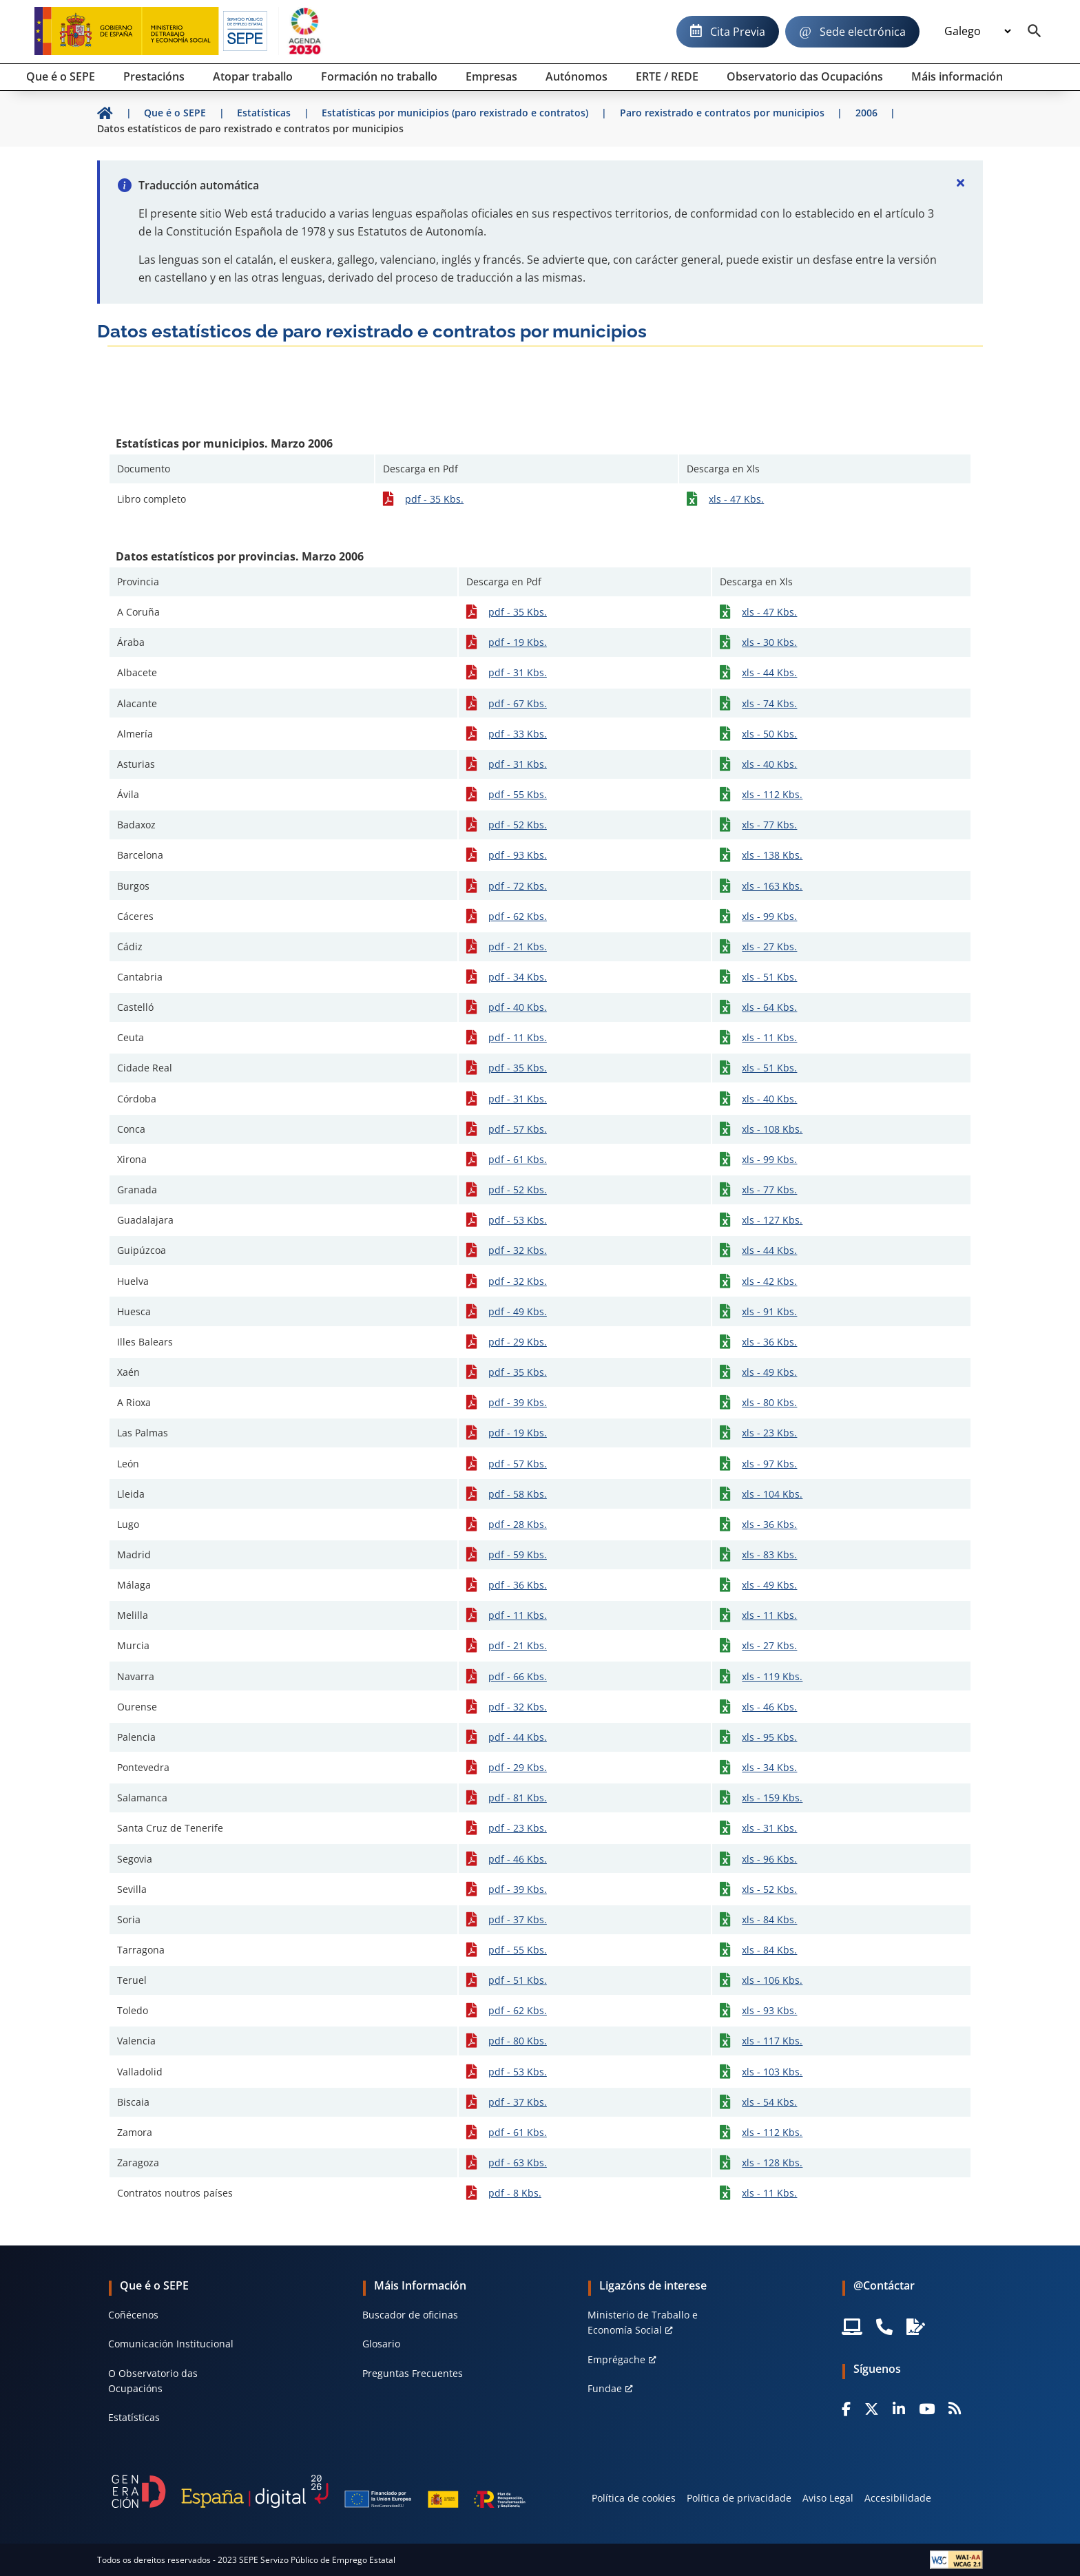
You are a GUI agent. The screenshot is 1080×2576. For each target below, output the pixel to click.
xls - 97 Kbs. (769, 1463)
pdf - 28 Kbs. (517, 1524)
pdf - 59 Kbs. (517, 1554)
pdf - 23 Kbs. (517, 1827)
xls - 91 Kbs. (769, 1311)
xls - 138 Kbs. (772, 854)
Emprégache (616, 2359)
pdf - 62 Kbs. (517, 916)
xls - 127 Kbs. (772, 1219)
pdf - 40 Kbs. (517, 1007)
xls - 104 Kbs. (772, 1493)
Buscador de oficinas (410, 2314)
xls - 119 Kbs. (772, 1676)
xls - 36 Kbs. (769, 1341)
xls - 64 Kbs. (769, 1007)
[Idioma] (977, 31)
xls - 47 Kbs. (736, 498)
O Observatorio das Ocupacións (153, 2381)
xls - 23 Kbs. (769, 1432)
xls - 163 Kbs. (772, 885)
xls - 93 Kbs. (769, 2010)
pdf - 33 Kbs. (517, 733)
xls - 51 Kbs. (769, 976)
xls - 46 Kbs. (769, 1706)
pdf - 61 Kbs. (517, 1159)
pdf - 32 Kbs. (517, 1250)
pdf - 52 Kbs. (517, 824)
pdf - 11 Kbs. (517, 1037)
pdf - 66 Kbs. (517, 1676)
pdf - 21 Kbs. (517, 946)
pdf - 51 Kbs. (517, 1980)
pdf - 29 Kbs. (517, 1341)
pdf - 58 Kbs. (517, 1493)
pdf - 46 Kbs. (517, 1858)
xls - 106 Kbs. (772, 1980)
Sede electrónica (863, 31)
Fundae (605, 2388)
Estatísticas (134, 2417)
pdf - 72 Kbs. (517, 885)
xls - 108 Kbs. (772, 1128)
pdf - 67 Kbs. (517, 703)
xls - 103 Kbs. (772, 2071)
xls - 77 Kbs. (769, 824)
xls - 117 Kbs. (772, 2040)
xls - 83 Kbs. (769, 1554)
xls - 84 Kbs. (769, 1919)
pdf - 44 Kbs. (517, 1736)
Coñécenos (133, 2314)
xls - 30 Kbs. (769, 642)
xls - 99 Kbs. (769, 916)
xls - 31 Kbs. (769, 1827)
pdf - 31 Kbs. (517, 672)
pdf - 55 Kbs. (517, 794)
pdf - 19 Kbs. (517, 642)
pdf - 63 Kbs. (517, 2162)
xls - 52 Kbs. (769, 1889)
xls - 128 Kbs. (772, 2162)
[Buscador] (1035, 32)
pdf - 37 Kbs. (517, 1919)
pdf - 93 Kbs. (517, 854)
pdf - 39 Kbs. (517, 1402)
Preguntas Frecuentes (412, 2373)
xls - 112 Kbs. (772, 794)
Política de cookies (634, 2497)
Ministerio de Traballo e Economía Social (643, 2322)
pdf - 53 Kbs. (517, 1219)
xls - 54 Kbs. (769, 2101)
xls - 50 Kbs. (769, 733)
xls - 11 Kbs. (769, 1037)
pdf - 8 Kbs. (514, 2192)
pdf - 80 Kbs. (517, 2040)
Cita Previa (737, 31)
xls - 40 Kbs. (769, 764)
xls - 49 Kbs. (769, 1372)
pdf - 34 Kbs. (517, 976)
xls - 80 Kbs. (769, 1402)
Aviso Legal (827, 2497)
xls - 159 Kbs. (772, 1797)
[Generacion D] (318, 2491)
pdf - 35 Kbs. (434, 498)
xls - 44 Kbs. (769, 672)
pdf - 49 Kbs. (517, 1311)
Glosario (381, 2343)
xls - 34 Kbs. (769, 1767)
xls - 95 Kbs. (769, 1736)
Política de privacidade (739, 2497)
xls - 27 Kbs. (769, 946)
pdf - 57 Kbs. (517, 1128)
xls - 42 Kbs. (769, 1281)
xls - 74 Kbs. (769, 703)
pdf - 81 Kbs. (517, 1797)
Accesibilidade (897, 2497)
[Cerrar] (960, 182)
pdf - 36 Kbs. (517, 1584)
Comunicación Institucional (170, 2343)
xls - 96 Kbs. (769, 1858)
